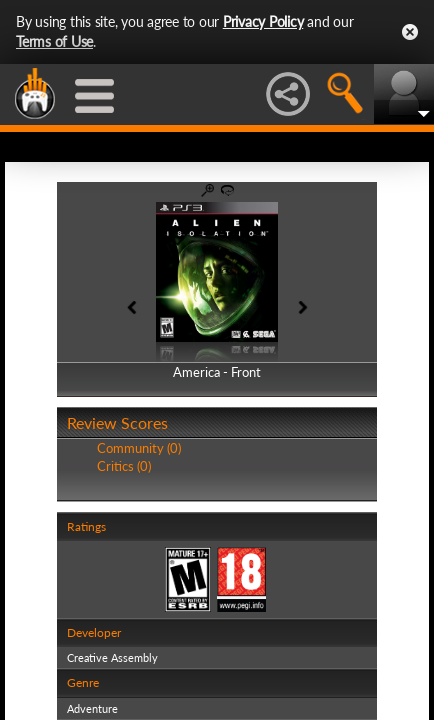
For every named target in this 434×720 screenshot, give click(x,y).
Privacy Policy (263, 21)
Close (410, 32)
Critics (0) (124, 466)
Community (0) (139, 448)
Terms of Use (54, 41)
